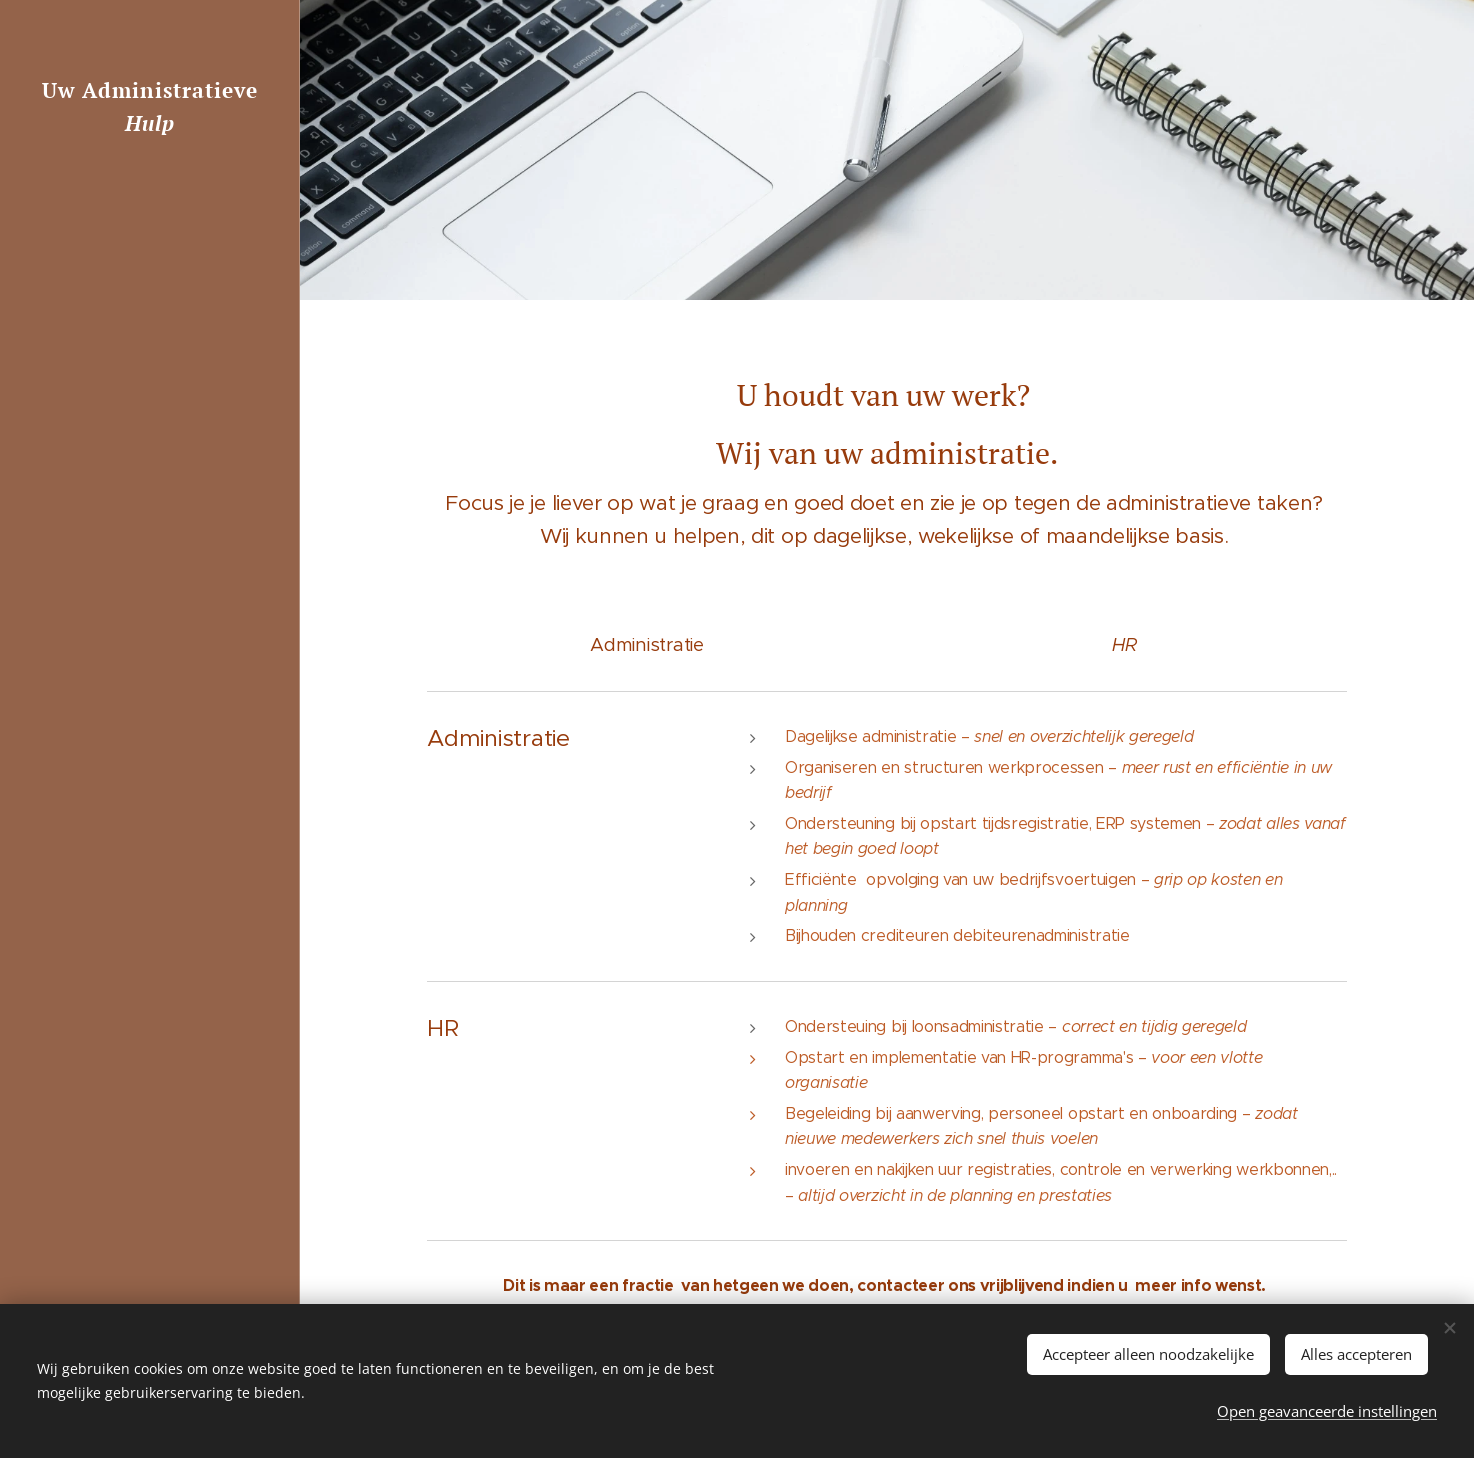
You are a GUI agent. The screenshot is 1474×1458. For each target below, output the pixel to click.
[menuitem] (150, 697)
